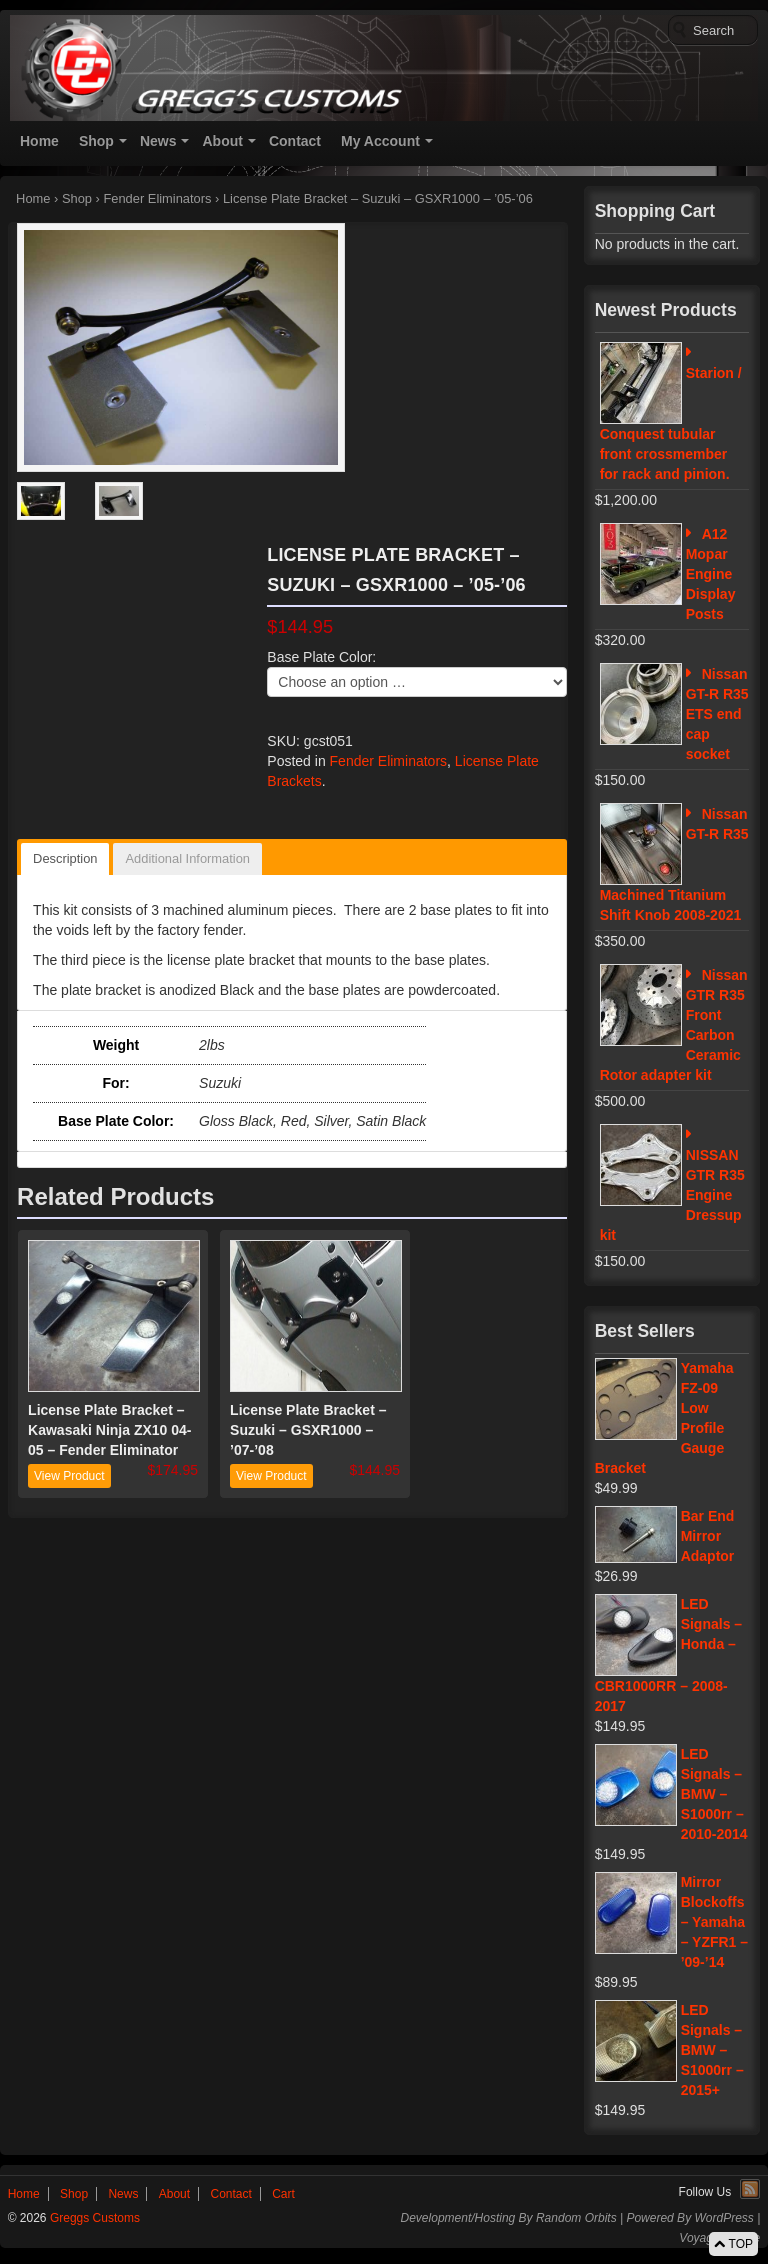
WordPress (723, 2218)
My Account (380, 141)
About (222, 141)
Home (39, 141)
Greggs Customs (93, 2218)
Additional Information (187, 858)
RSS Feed (750, 2189)
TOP (733, 2244)
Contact (295, 141)
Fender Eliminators (157, 198)
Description (65, 858)
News (158, 141)
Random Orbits (576, 2218)
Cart (283, 2194)
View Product (69, 1476)
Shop (96, 141)
